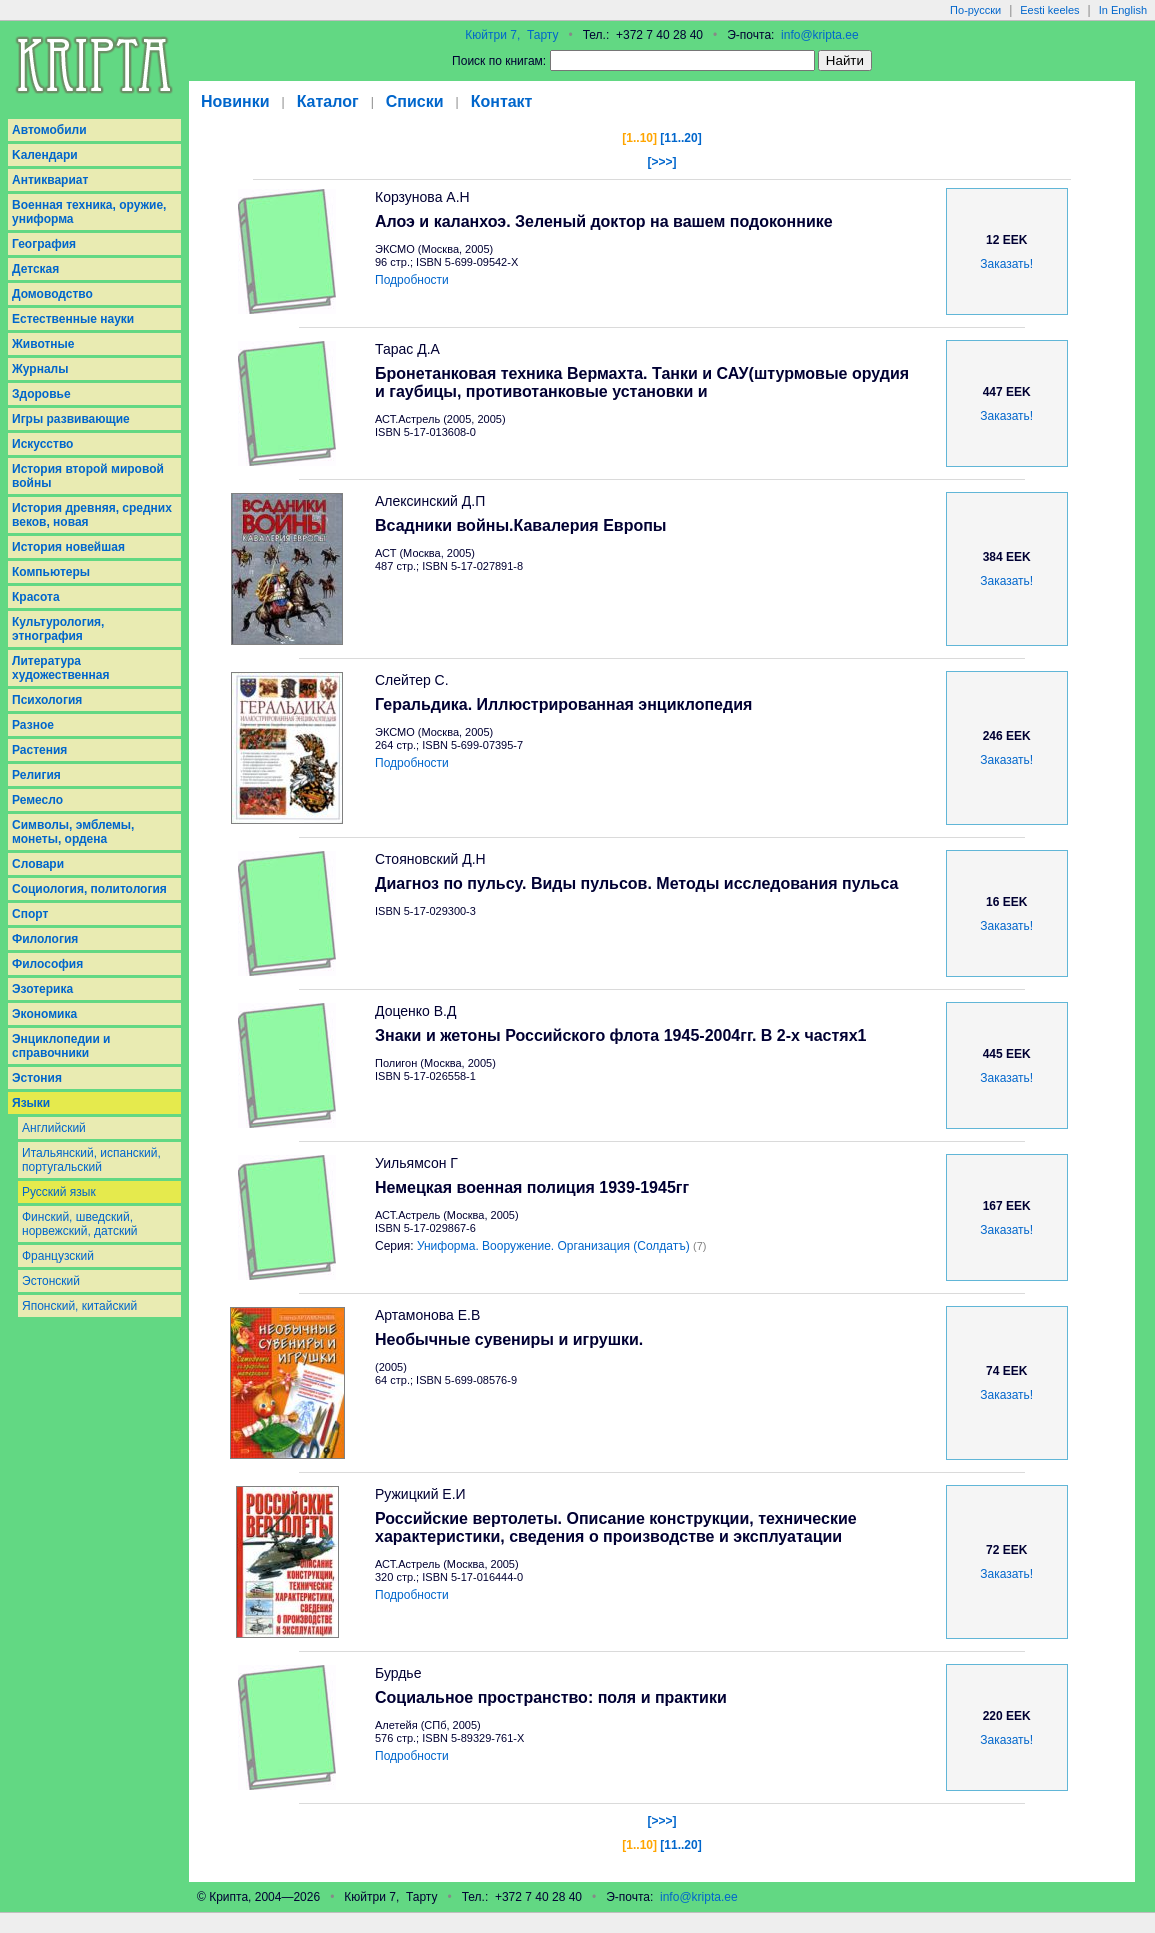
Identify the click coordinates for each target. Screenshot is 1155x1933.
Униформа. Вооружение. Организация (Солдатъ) (553, 1246)
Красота (36, 597)
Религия (36, 775)
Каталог (328, 101)
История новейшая (68, 547)
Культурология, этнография (58, 629)
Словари (38, 864)
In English (1123, 10)
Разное (33, 725)
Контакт (502, 101)
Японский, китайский (79, 1306)
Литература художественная (60, 668)
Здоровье (41, 394)
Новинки (235, 101)
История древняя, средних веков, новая (92, 515)
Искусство (42, 444)
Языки (31, 1103)
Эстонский (51, 1281)
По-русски (975, 10)
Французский (58, 1256)
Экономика (44, 1014)
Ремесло (37, 800)
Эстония (37, 1078)
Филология (45, 939)
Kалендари (45, 155)
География (44, 244)
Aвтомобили (49, 130)
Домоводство (52, 294)
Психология (47, 700)
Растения (39, 750)
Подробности (412, 280)
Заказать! (1006, 264)
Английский (54, 1128)
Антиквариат (50, 180)
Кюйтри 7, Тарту (511, 35)
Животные (43, 344)
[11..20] (680, 138)
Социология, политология (89, 889)
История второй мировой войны (88, 476)
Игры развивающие (71, 419)
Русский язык (59, 1192)
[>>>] (661, 162)
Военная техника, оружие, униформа (89, 212)
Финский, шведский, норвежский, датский (80, 1224)
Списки (415, 101)
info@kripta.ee (820, 35)
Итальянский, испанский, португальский (91, 1160)
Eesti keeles (1049, 10)
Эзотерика (42, 989)
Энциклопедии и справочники (61, 1046)
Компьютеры (51, 572)
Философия (47, 964)
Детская (35, 269)
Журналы (40, 369)
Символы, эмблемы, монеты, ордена (73, 832)
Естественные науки (73, 319)
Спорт (30, 914)
